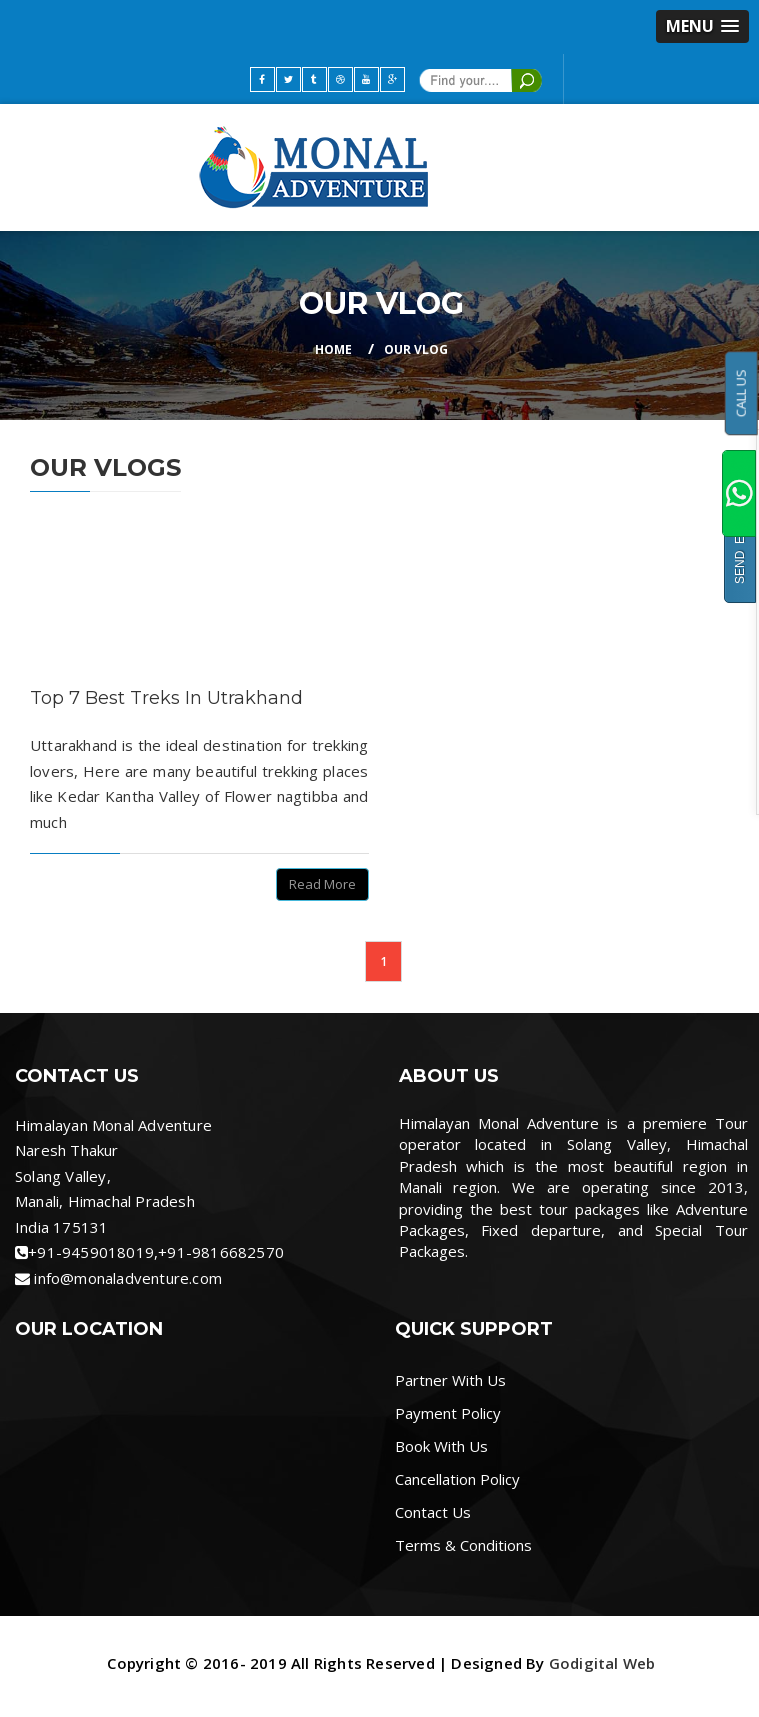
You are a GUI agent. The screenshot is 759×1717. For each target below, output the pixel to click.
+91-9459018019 (91, 1252)
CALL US (741, 393)
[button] (702, 26)
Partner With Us (450, 1380)
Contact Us (433, 1512)
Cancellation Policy (457, 1479)
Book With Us (441, 1446)
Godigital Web (602, 1663)
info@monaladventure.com (128, 1278)
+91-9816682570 (221, 1252)
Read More (322, 884)
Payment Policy (448, 1413)
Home (333, 349)
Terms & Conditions (463, 1545)
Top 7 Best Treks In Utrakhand (166, 698)
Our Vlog (416, 349)
